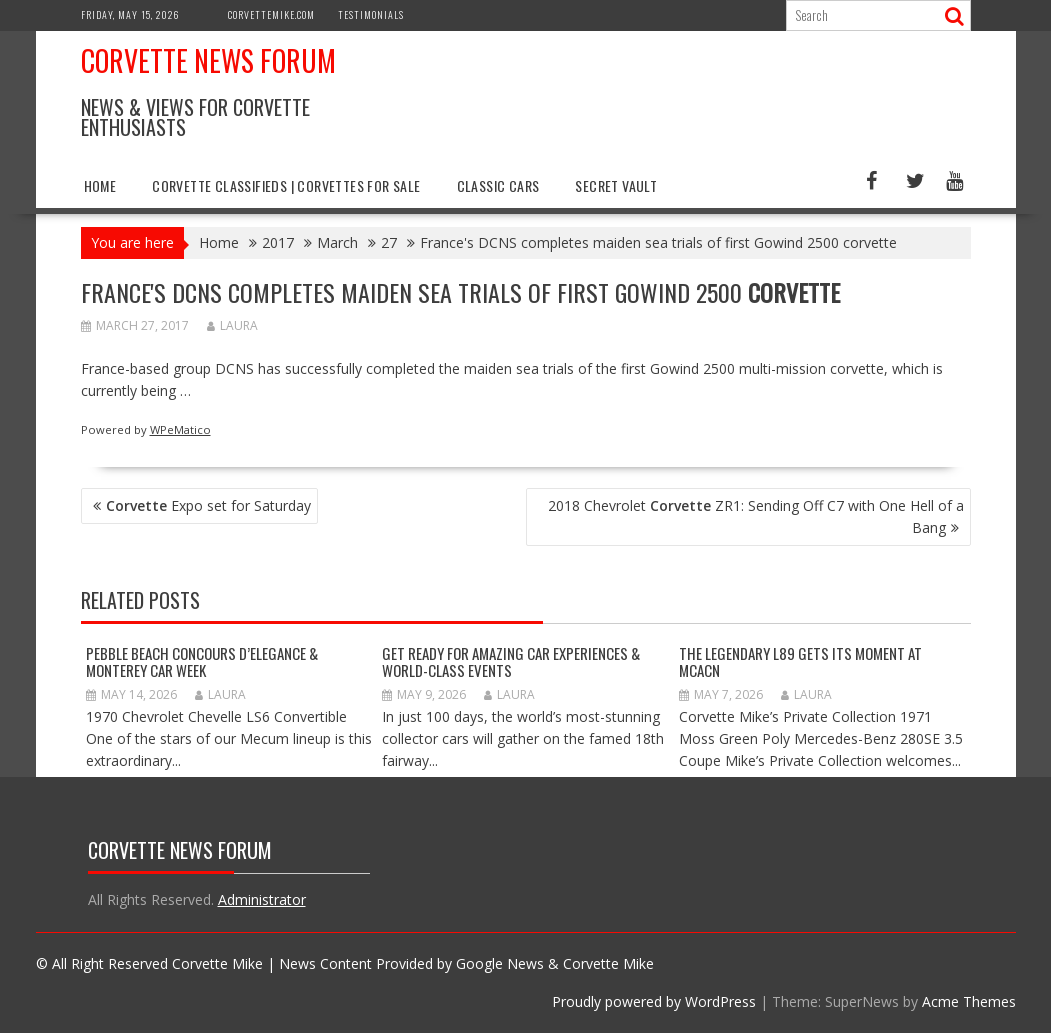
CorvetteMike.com (271, 14)
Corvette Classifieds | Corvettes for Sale (286, 185)
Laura (232, 325)
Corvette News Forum (208, 60)
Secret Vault (616, 185)
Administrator (262, 899)
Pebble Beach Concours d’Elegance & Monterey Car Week (202, 661)
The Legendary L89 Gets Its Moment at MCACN (800, 661)
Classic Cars (498, 185)
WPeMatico (180, 429)
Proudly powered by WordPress (654, 1001)
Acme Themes (969, 1001)
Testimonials (371, 14)
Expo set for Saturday (208, 505)
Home (100, 185)
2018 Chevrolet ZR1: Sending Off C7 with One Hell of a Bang (756, 516)
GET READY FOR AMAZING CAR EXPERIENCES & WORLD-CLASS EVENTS (511, 661)
